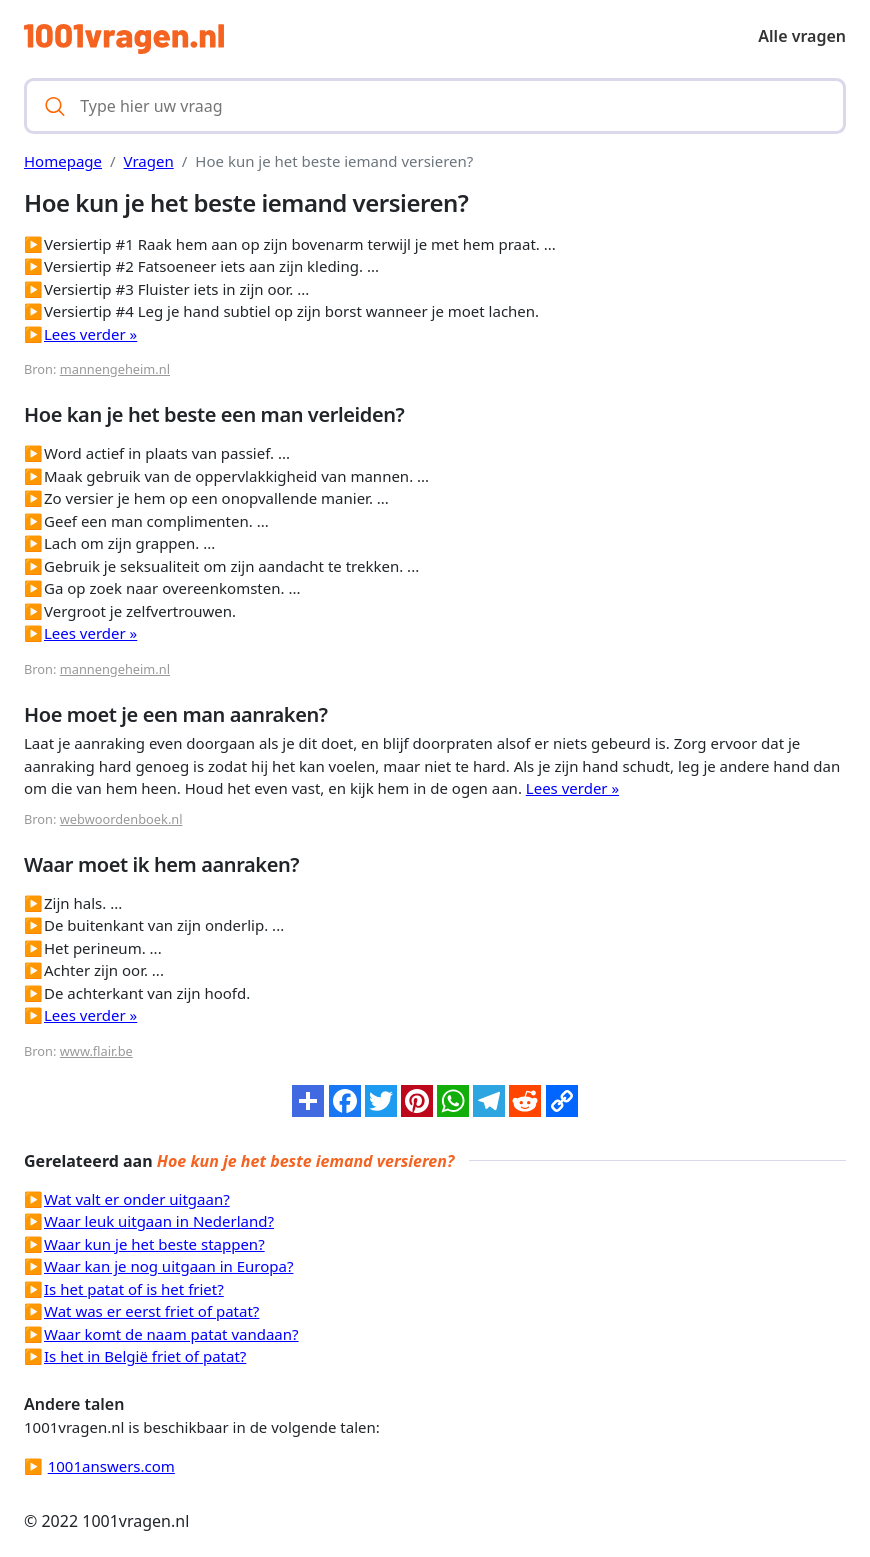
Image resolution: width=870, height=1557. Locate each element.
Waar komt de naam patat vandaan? (171, 1334)
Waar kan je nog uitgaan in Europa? (168, 1266)
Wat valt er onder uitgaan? (137, 1199)
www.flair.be (96, 1051)
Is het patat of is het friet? (134, 1289)
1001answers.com (111, 1466)
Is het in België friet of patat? (145, 1356)
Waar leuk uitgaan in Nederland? (159, 1221)
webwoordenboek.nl (121, 819)
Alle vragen (802, 36)
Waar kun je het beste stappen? (154, 1244)
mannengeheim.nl (115, 369)
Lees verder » (90, 334)
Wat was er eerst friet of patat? (151, 1311)
